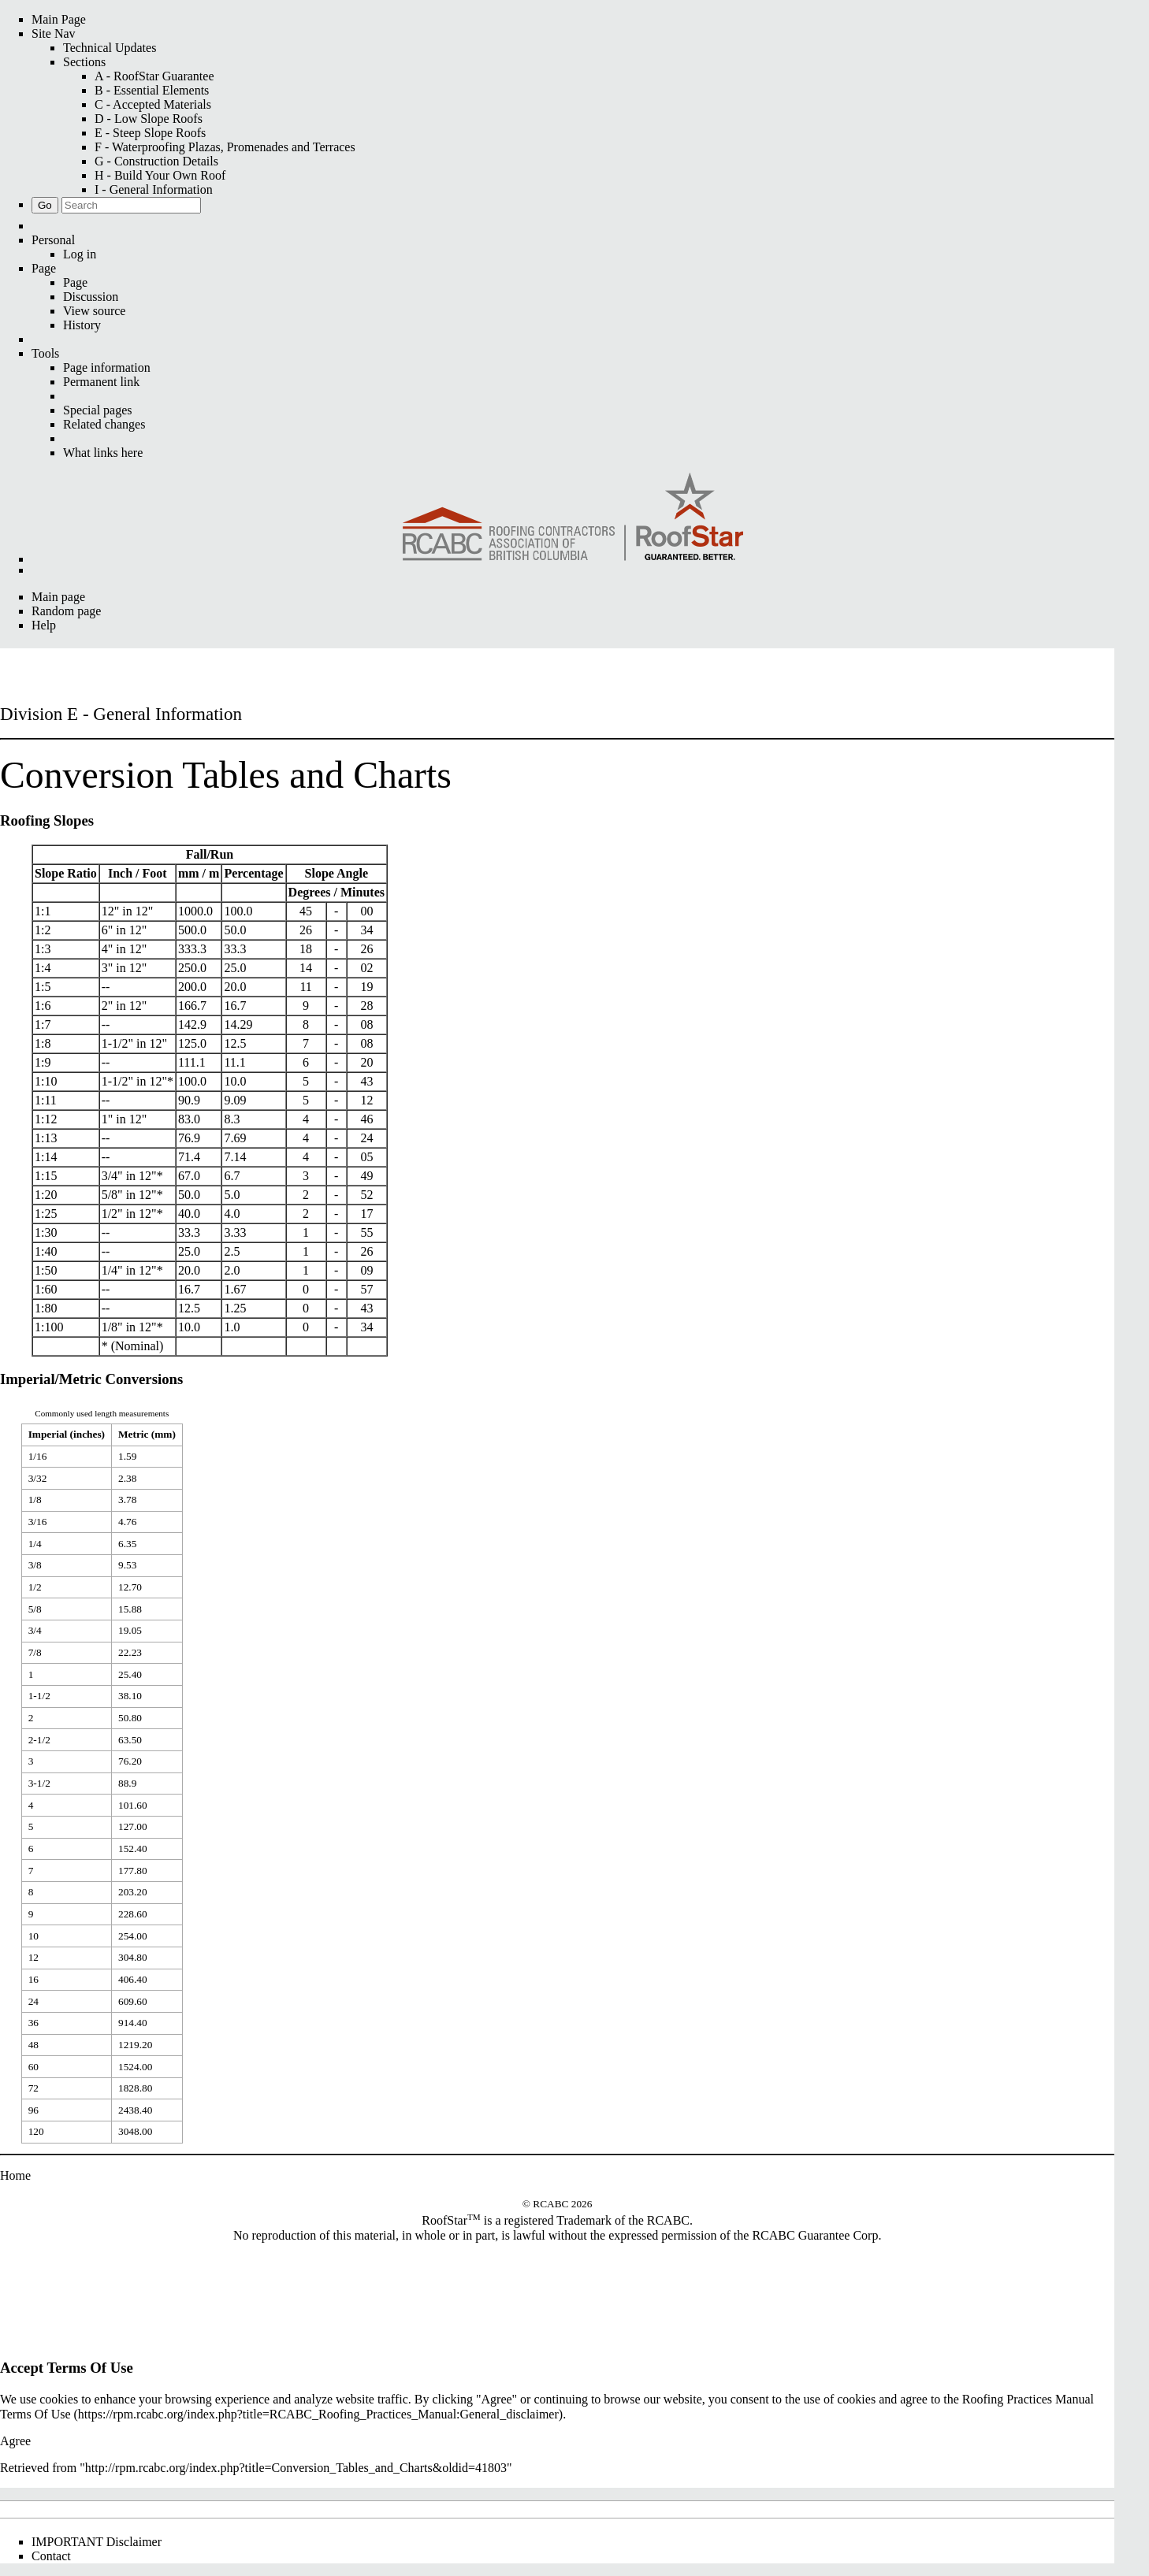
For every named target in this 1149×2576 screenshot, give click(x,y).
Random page (66, 611)
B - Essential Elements (152, 90)
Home (15, 2175)
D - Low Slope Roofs (149, 118)
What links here (103, 452)
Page (44, 268)
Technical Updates (109, 47)
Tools (45, 353)
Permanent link (101, 381)
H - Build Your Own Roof (160, 175)
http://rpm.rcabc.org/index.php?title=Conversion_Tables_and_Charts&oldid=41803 (296, 2467)
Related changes (104, 424)
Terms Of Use (35, 2414)
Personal (53, 240)
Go (45, 205)
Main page (58, 596)
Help (44, 625)
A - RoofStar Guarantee (154, 76)
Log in (79, 254)
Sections (84, 62)
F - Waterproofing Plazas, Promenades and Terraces (225, 147)
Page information (107, 367)
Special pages (97, 410)
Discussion (90, 296)
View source (94, 310)
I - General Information (154, 189)
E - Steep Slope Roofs (150, 132)
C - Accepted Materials (153, 104)
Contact (51, 2556)
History (82, 325)
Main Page (59, 19)
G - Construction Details (156, 161)
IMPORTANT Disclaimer (97, 2541)
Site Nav (54, 33)
